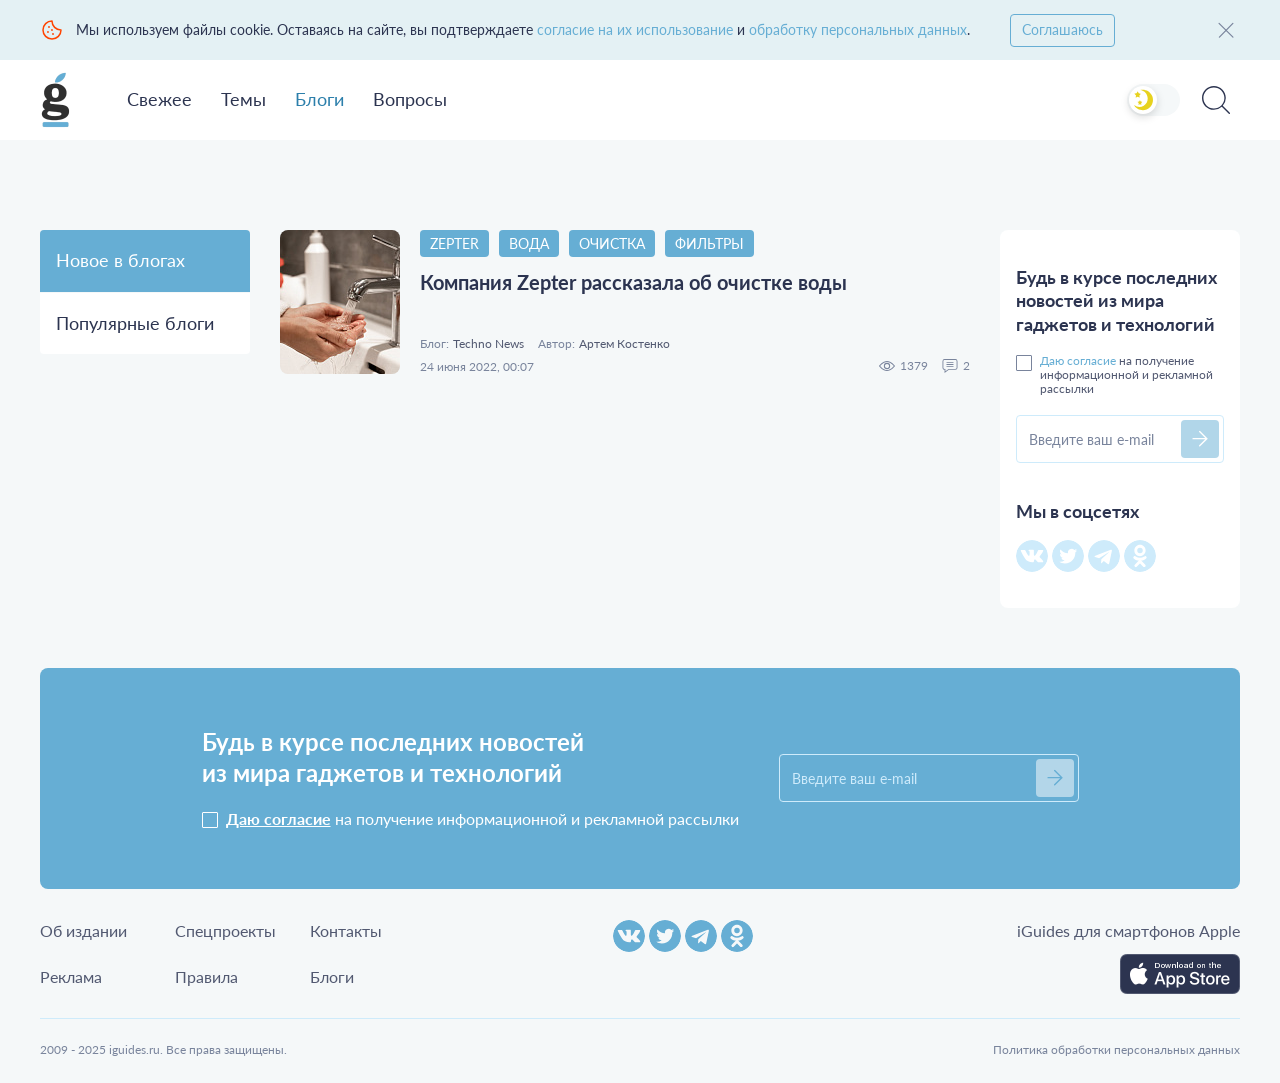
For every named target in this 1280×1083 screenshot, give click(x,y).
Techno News (488, 344)
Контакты (346, 930)
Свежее (159, 99)
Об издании (83, 930)
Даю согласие (1078, 360)
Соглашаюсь (1062, 29)
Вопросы (410, 99)
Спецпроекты (225, 930)
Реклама (71, 976)
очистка (612, 243)
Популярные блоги (135, 323)
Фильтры (709, 243)
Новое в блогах (120, 260)
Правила (206, 976)
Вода (529, 243)
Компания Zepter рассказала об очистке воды (633, 282)
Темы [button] (243, 99)
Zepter (454, 243)
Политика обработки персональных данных (1116, 1049)
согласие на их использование (635, 29)
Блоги (319, 99)
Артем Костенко (624, 344)
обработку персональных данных (858, 29)
